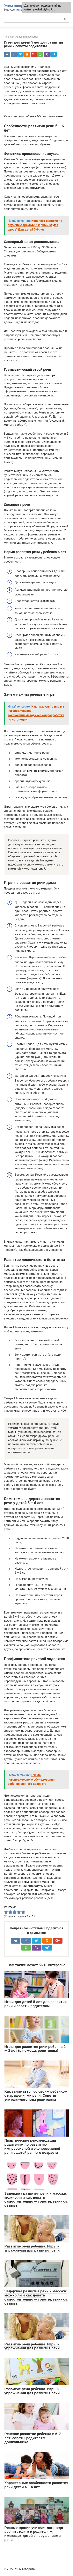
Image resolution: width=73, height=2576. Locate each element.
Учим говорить (16, 6)
